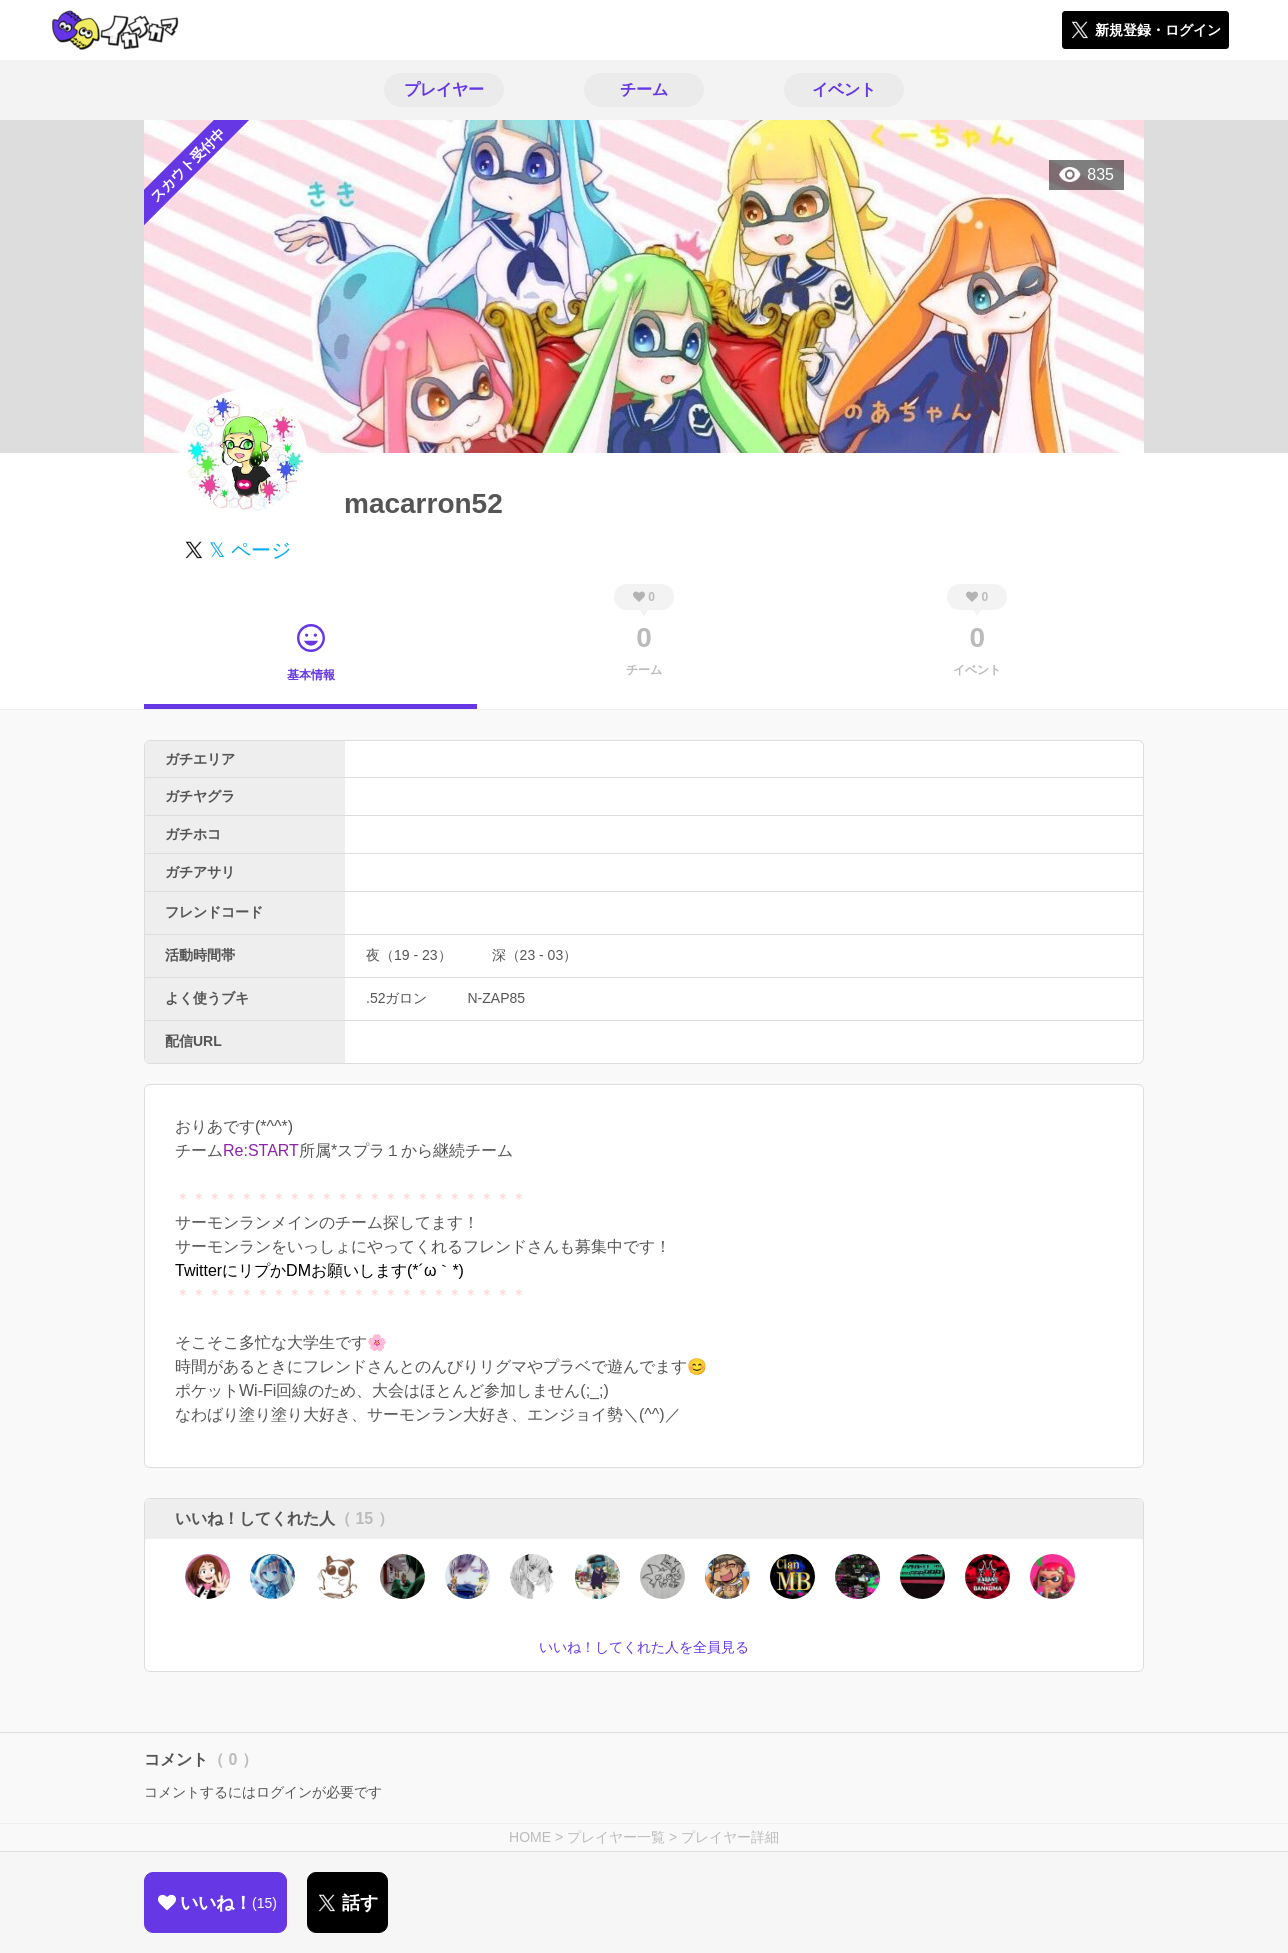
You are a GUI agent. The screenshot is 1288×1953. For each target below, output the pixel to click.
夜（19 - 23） (409, 955)
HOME (530, 1837)
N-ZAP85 (496, 998)
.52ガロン (396, 998)
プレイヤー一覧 (616, 1837)
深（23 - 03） (535, 955)
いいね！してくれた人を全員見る (644, 1647)
